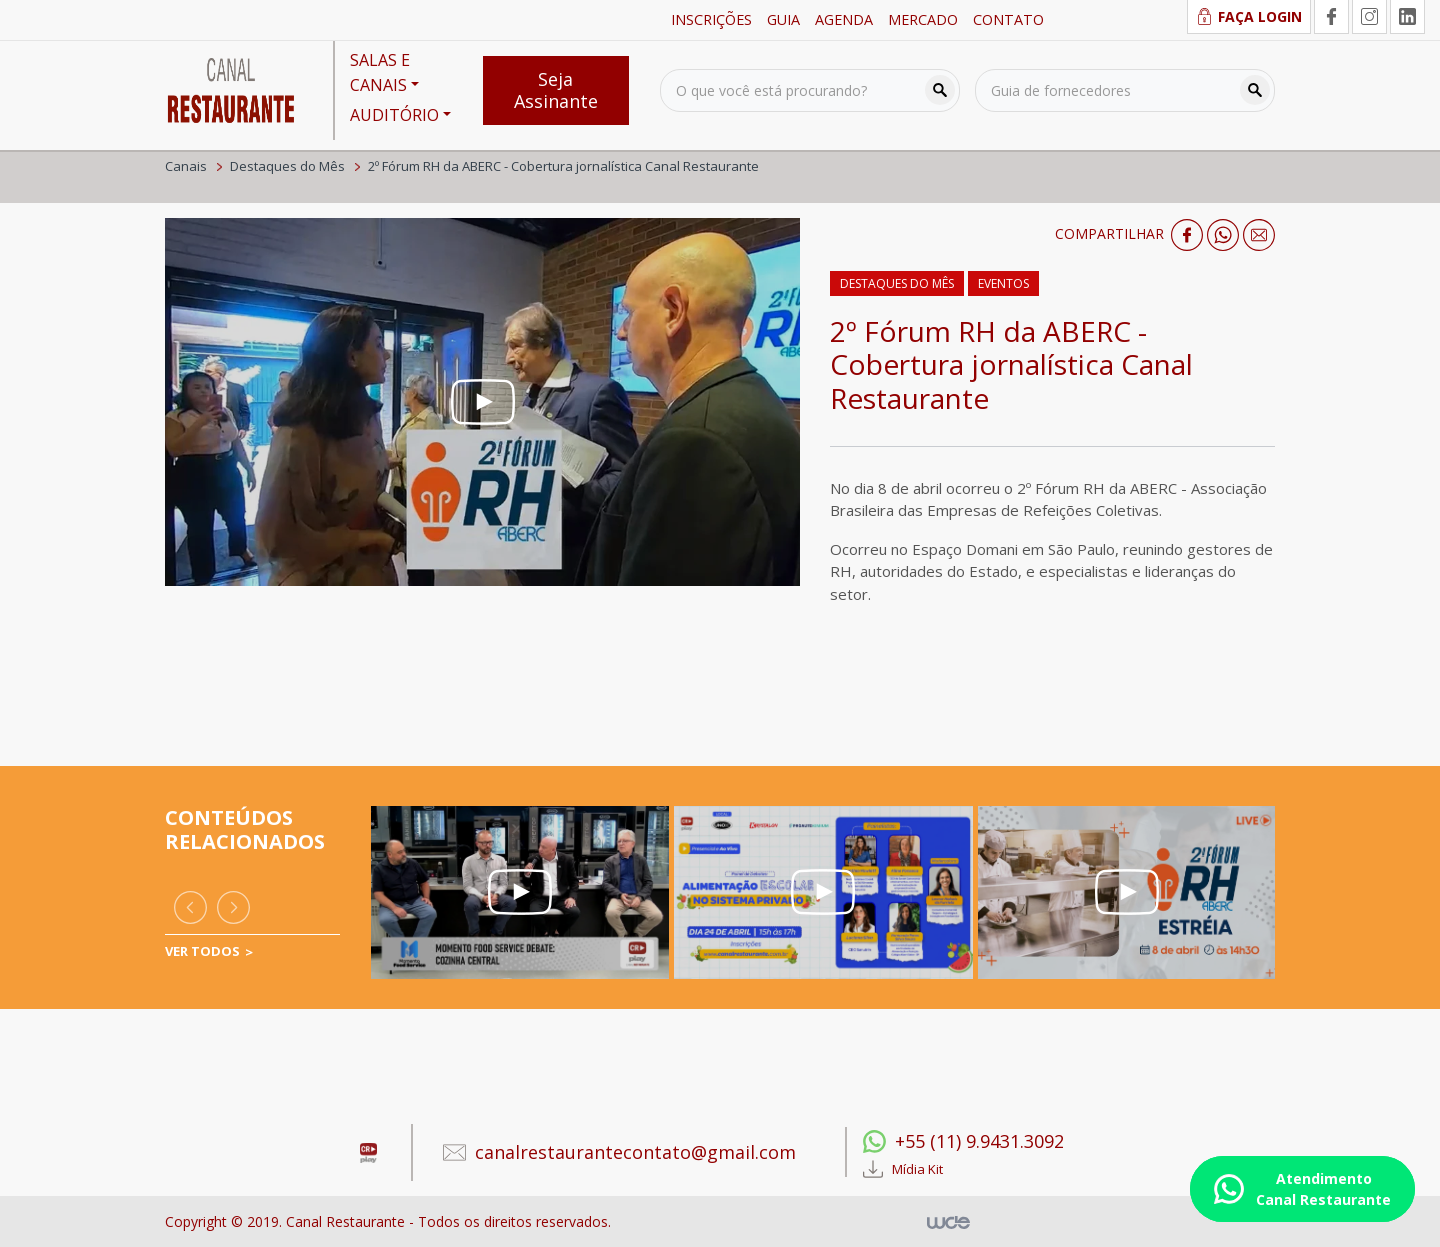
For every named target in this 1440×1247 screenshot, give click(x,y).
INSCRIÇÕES (711, 19)
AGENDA (844, 19)
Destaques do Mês (287, 166)
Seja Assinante (556, 90)
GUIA (783, 19)
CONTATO (1008, 19)
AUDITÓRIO (394, 115)
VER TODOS (202, 951)
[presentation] (190, 907)
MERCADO (923, 19)
